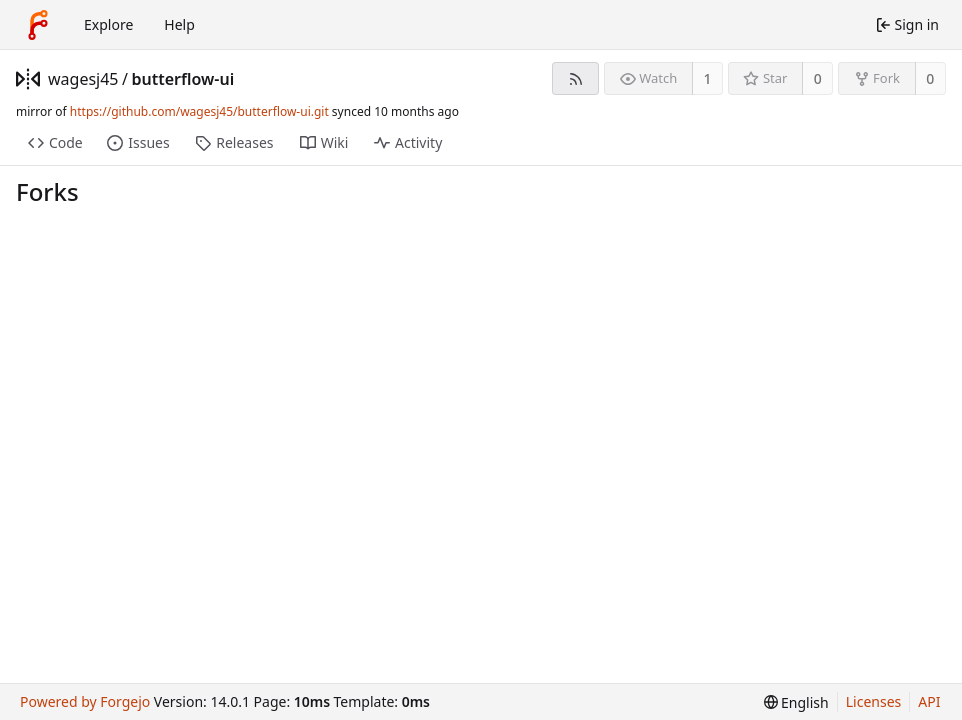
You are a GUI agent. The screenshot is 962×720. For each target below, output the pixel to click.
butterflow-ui (182, 79)
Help (179, 24)
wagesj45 (83, 79)
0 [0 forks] (930, 78)
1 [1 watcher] (708, 78)
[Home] (38, 25)
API (929, 701)
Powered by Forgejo (85, 701)
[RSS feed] (575, 78)
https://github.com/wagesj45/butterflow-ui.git (199, 111)
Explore (108, 24)
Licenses (874, 701)
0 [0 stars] (818, 78)
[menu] (796, 702)
